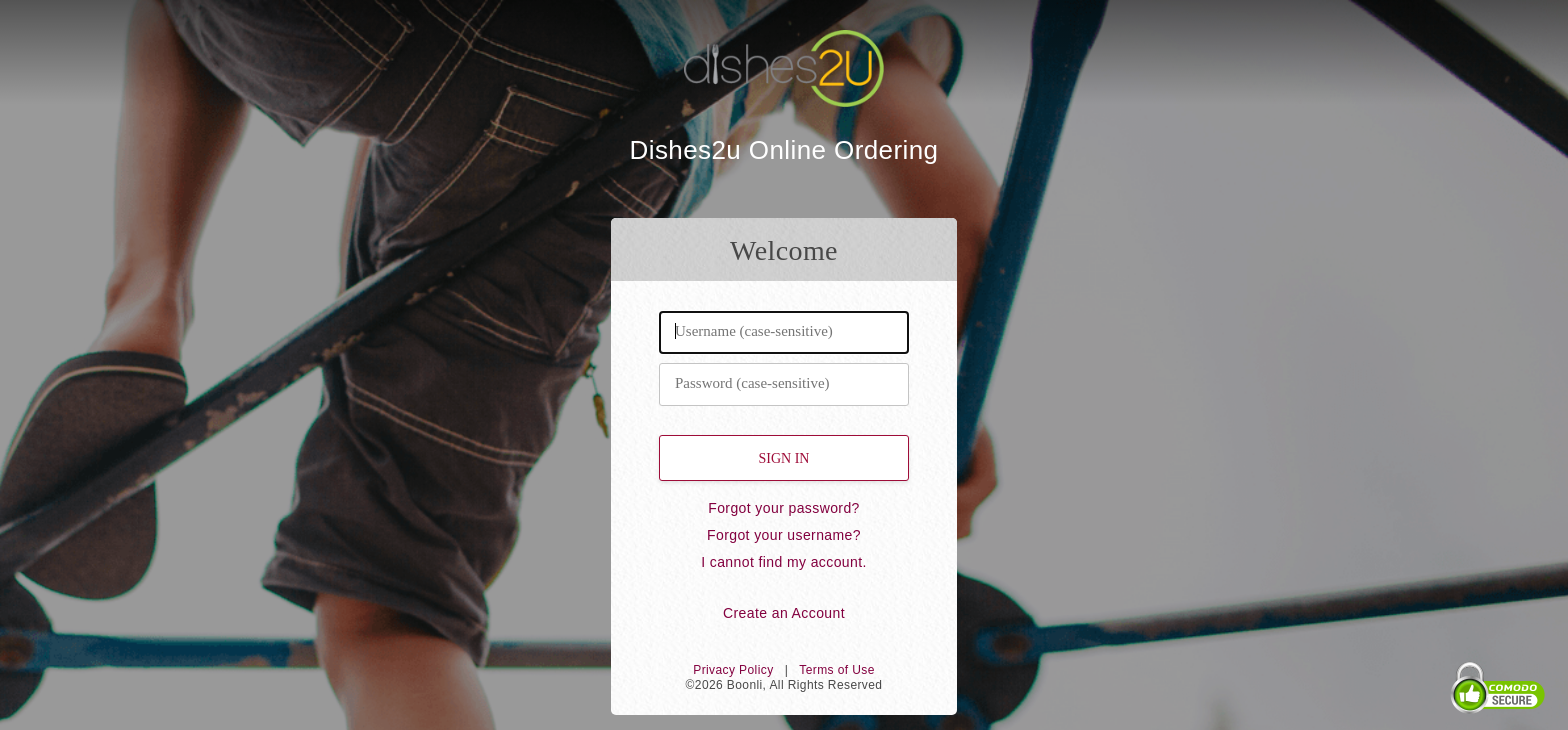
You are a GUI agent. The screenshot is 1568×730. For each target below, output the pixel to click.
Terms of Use (836, 670)
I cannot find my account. (784, 562)
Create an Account (784, 613)
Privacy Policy (733, 670)
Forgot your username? (784, 535)
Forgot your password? (784, 508)
